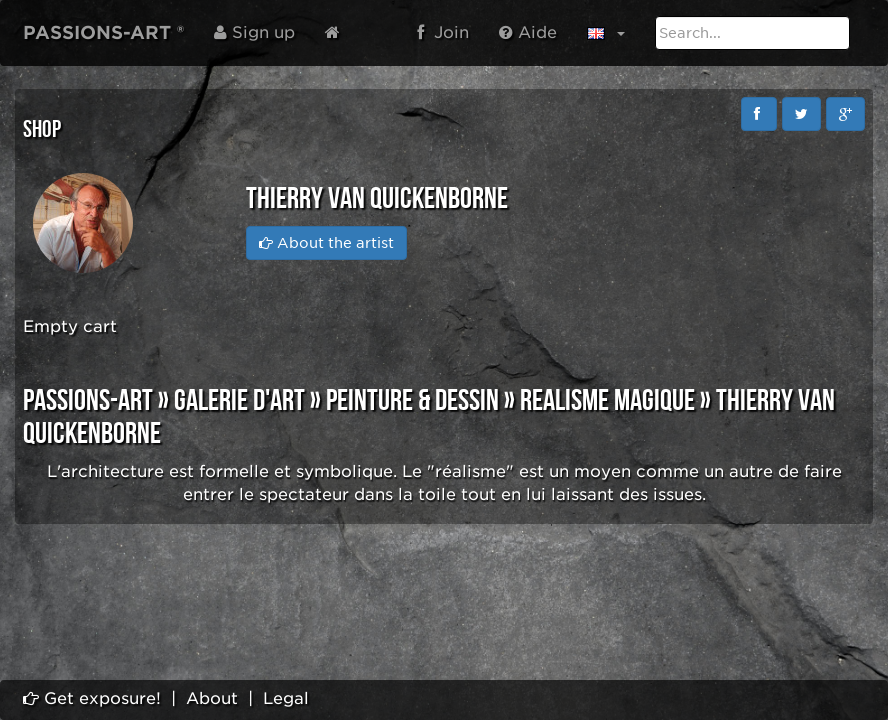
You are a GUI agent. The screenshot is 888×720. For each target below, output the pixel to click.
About (212, 698)
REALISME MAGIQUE (607, 401)
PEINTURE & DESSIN (412, 401)
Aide (528, 32)
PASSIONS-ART (88, 401)
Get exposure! (92, 698)
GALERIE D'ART (239, 401)
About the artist (326, 243)
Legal (286, 698)
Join (443, 32)
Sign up (254, 32)
